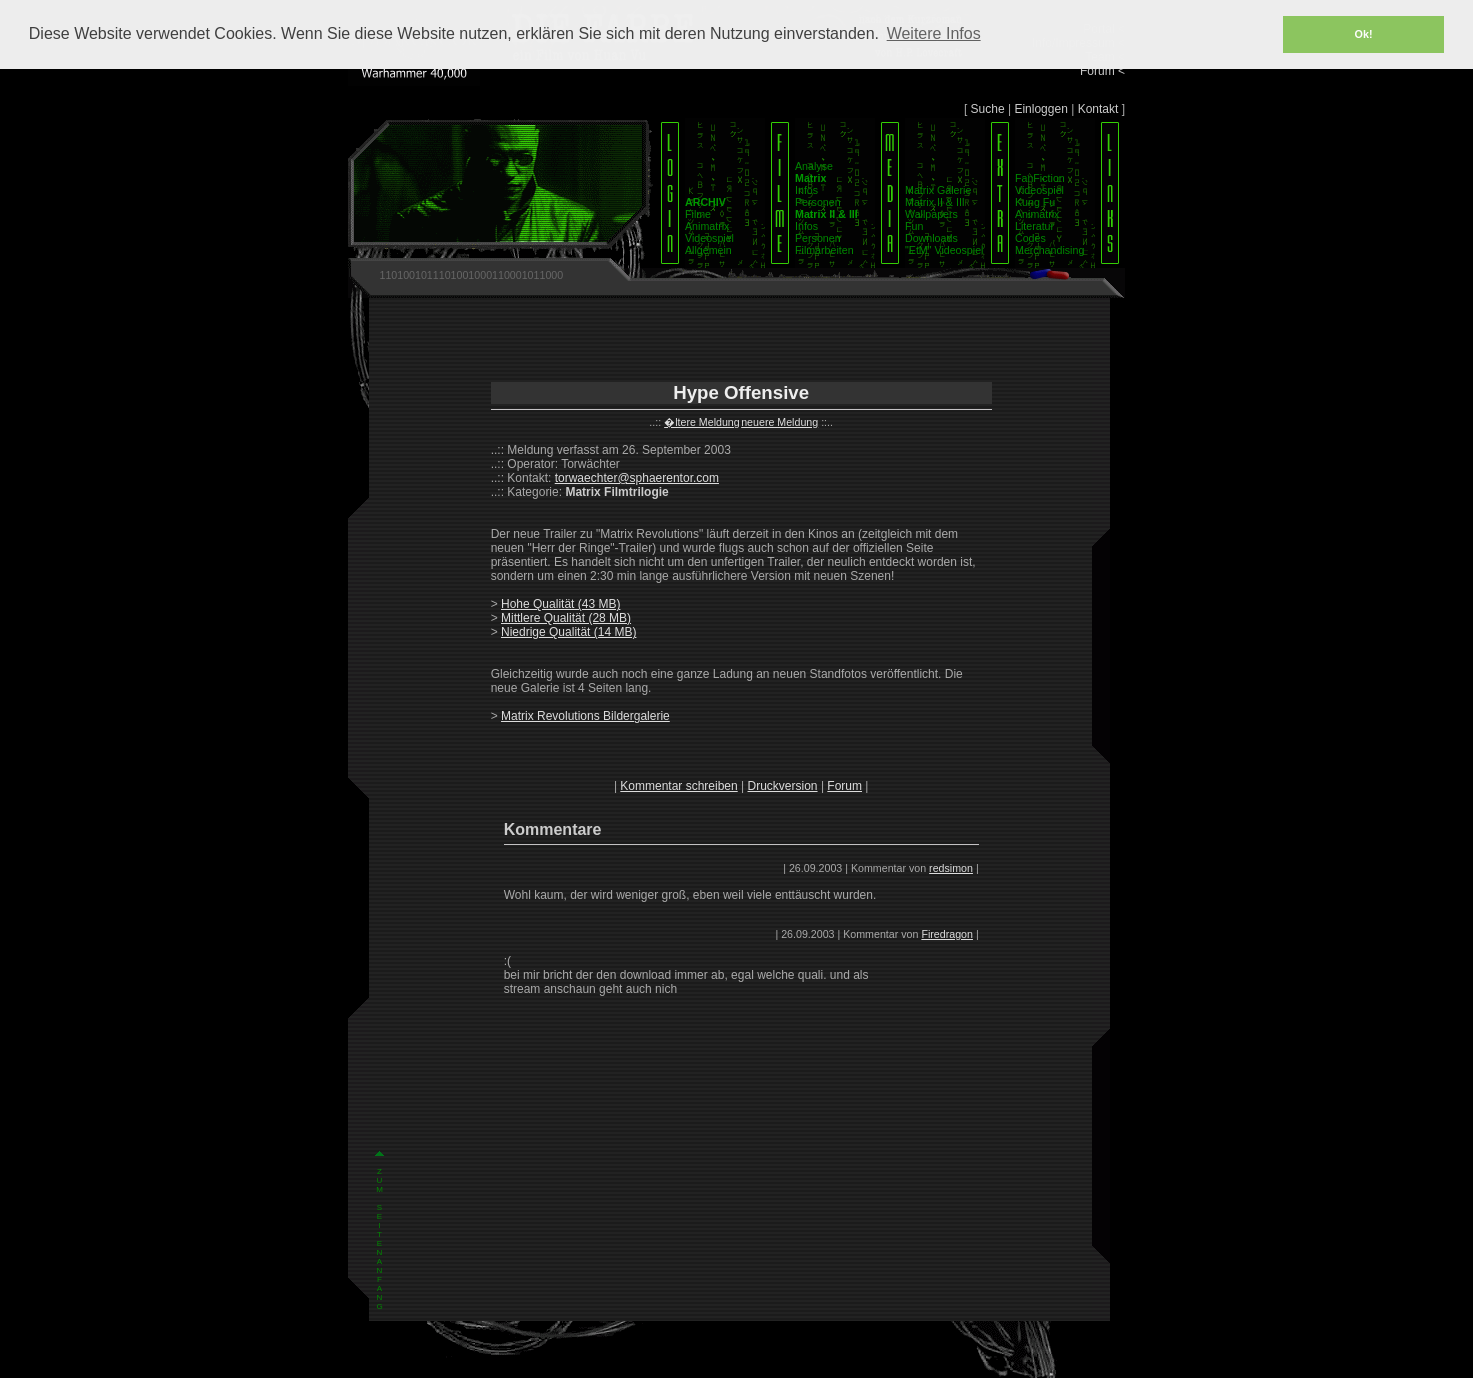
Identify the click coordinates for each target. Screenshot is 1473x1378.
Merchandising (1049, 250)
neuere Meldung (779, 422)
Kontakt (1098, 109)
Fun (914, 226)
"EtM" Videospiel (944, 250)
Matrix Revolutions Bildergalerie (585, 716)
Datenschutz (765, 1361)
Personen (818, 202)
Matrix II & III (935, 202)
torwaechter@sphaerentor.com (637, 478)
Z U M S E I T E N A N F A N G (379, 998)
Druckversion (783, 786)
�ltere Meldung (702, 422)
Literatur (1034, 226)
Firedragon (947, 934)
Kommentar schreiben (678, 786)
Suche (988, 109)
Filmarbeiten (824, 250)
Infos (806, 190)
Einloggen (1040, 109)
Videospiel (709, 238)
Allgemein (708, 250)
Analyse (814, 166)
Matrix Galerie (938, 190)
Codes (1030, 238)
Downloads (931, 238)
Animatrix (707, 226)
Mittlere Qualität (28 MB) (566, 618)
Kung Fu (1035, 202)
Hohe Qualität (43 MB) (560, 604)
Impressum (704, 1361)
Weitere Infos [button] (934, 33)
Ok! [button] (1364, 34)
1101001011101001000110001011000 (471, 275)
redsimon (951, 868)
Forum (844, 786)
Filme (698, 214)
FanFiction (1040, 178)
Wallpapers (931, 214)
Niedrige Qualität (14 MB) (568, 632)
